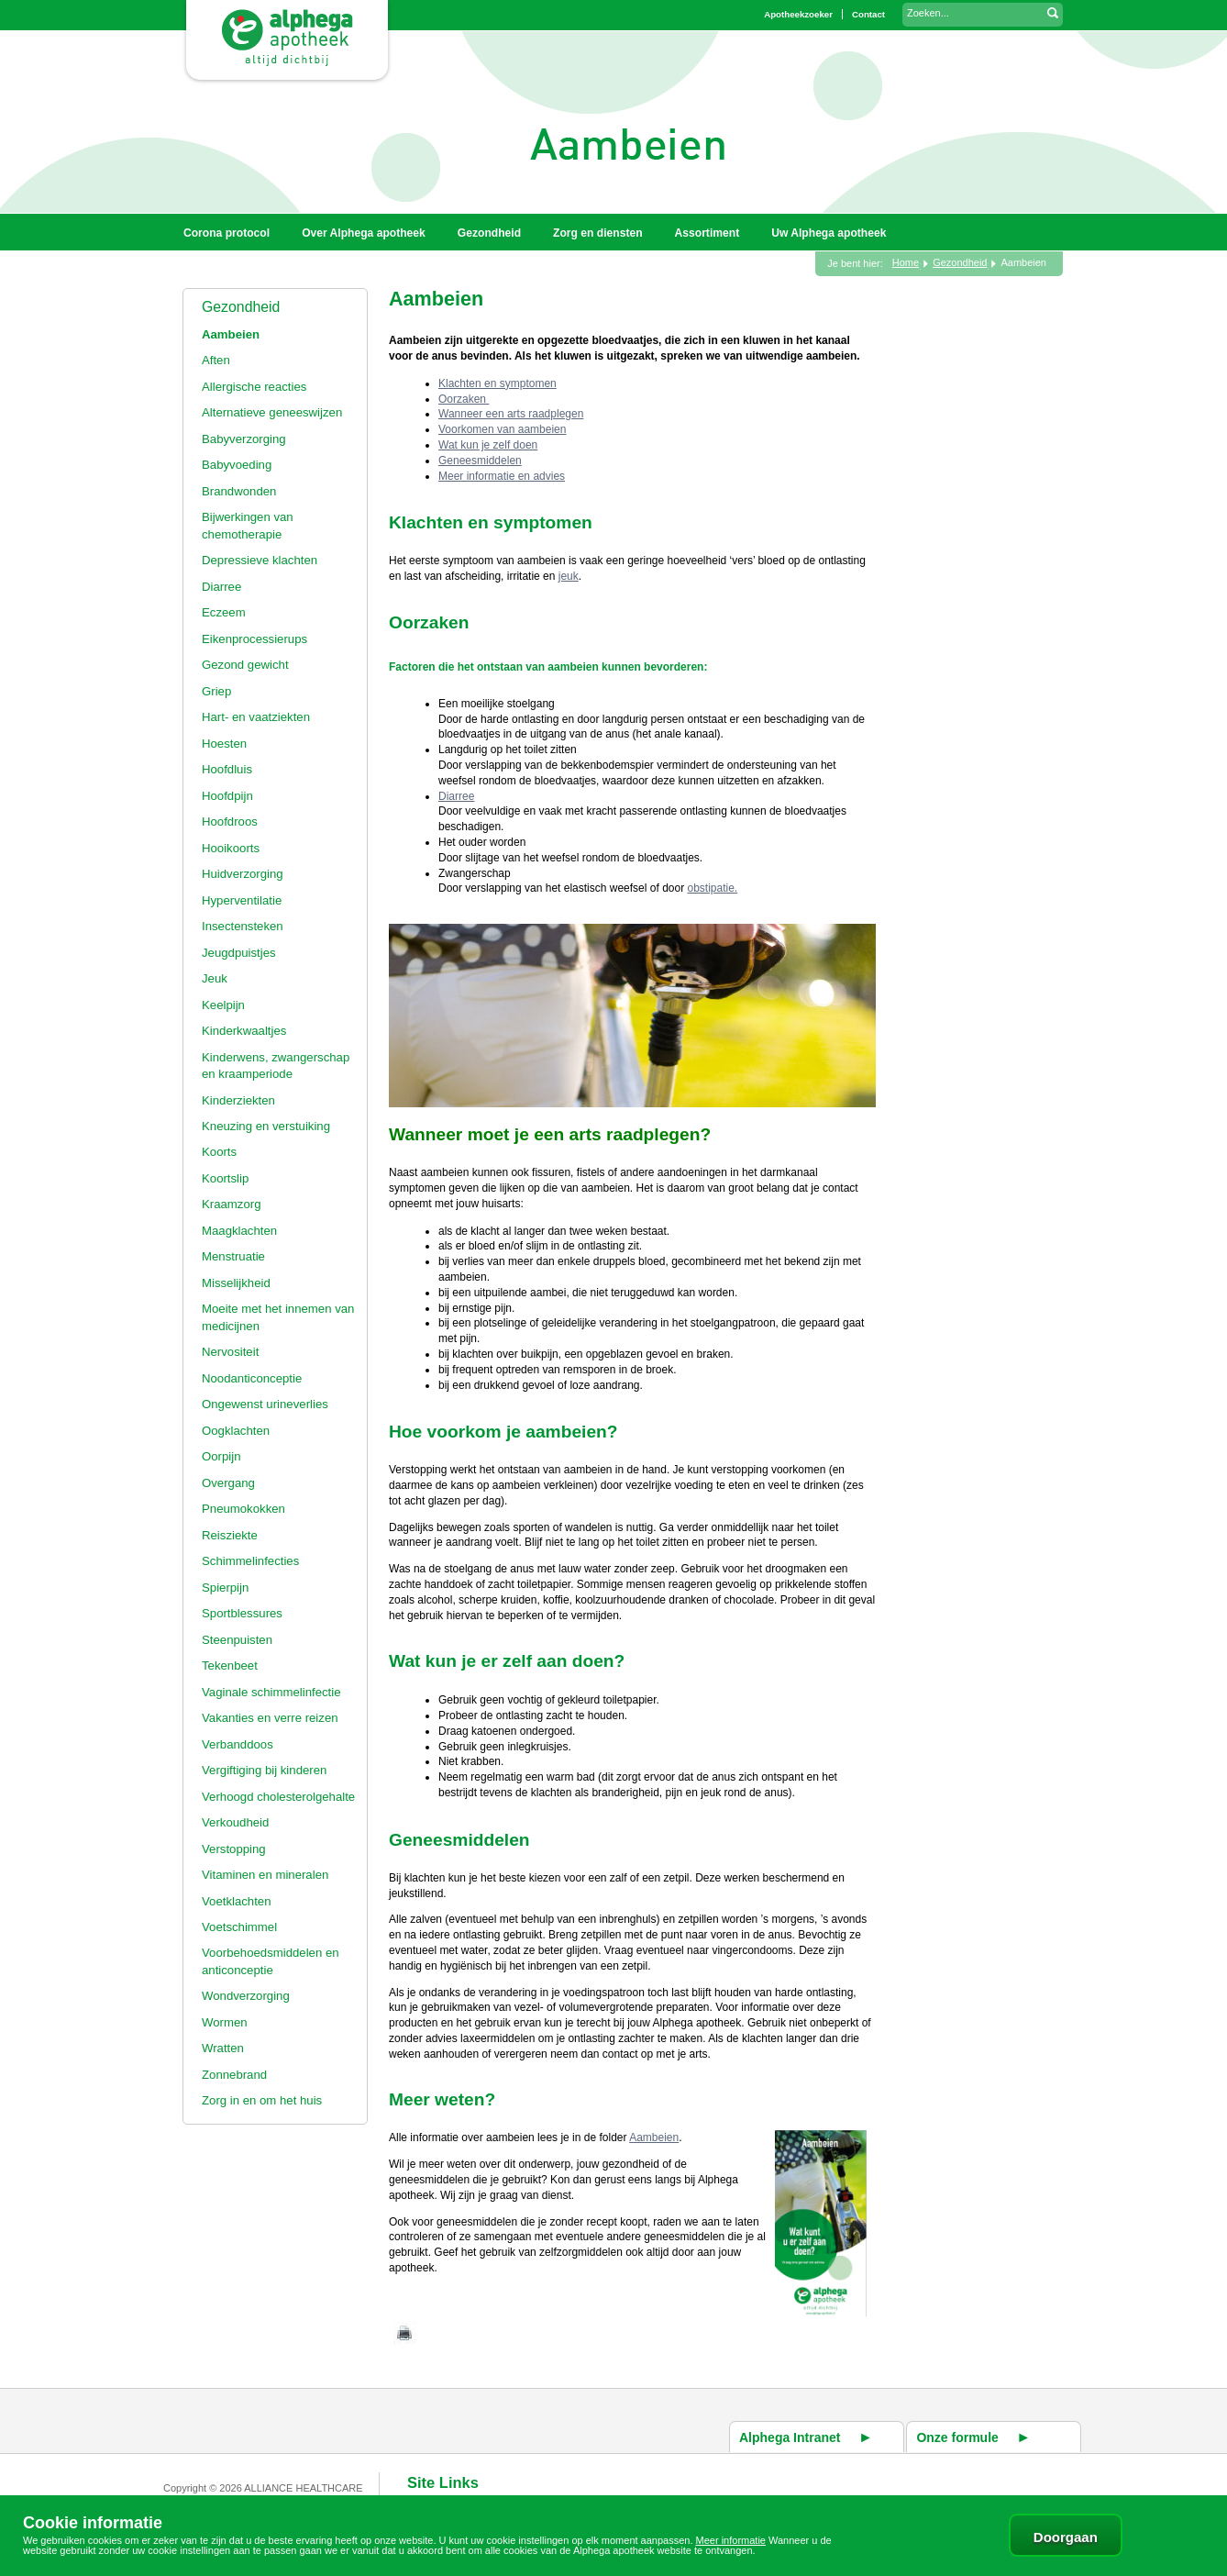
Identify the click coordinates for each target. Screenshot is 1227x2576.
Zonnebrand (234, 2075)
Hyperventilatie (242, 900)
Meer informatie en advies (501, 476)
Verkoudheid (235, 1822)
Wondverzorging (246, 1996)
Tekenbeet (230, 1665)
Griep (216, 691)
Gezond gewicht (245, 665)
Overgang (228, 1483)
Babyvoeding (236, 465)
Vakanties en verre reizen (270, 1718)
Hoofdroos (230, 821)
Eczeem (224, 612)
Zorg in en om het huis (262, 2100)
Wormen (225, 2022)
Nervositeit (230, 1352)
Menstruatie (233, 1256)
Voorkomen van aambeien (502, 429)
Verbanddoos (237, 1744)
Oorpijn (221, 1456)
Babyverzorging (244, 439)
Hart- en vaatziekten (256, 717)
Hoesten (224, 743)
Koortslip (225, 1178)
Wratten (223, 2048)
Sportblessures (242, 1613)
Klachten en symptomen (497, 383)
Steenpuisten (237, 1640)
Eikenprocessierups (254, 639)
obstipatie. (712, 888)
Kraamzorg (231, 1204)
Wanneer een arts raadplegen (510, 413)
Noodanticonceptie (252, 1378)
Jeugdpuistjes (239, 953)
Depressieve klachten (259, 560)
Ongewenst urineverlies (265, 1404)
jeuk (568, 576)
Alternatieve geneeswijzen (272, 412)
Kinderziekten (238, 1100)
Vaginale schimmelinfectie (271, 1692)
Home (905, 262)
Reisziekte (230, 1535)
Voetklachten (236, 1901)
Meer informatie (731, 2540)
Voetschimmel (239, 1927)
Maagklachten (239, 1231)
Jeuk (214, 978)
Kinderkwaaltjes (244, 1031)
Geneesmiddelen (480, 460)
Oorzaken (463, 399)
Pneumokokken (243, 1509)
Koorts (219, 1152)
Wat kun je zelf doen (487, 445)
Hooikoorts (231, 848)
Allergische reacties (254, 387)
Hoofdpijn (227, 796)
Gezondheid (241, 307)
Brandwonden (239, 491)
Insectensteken (242, 926)
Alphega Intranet (789, 2437)
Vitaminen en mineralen (265, 1875)
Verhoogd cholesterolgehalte (278, 1797)
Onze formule (957, 2437)
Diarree (221, 587)
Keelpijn (223, 1005)
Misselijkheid (236, 1283)
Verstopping (234, 1849)
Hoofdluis (227, 769)
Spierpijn (225, 1587)
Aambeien (231, 334)
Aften (216, 360)
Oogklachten (236, 1431)
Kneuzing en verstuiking (266, 1126)
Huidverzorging (242, 874)
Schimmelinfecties (250, 1561)
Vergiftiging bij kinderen (264, 1770)
